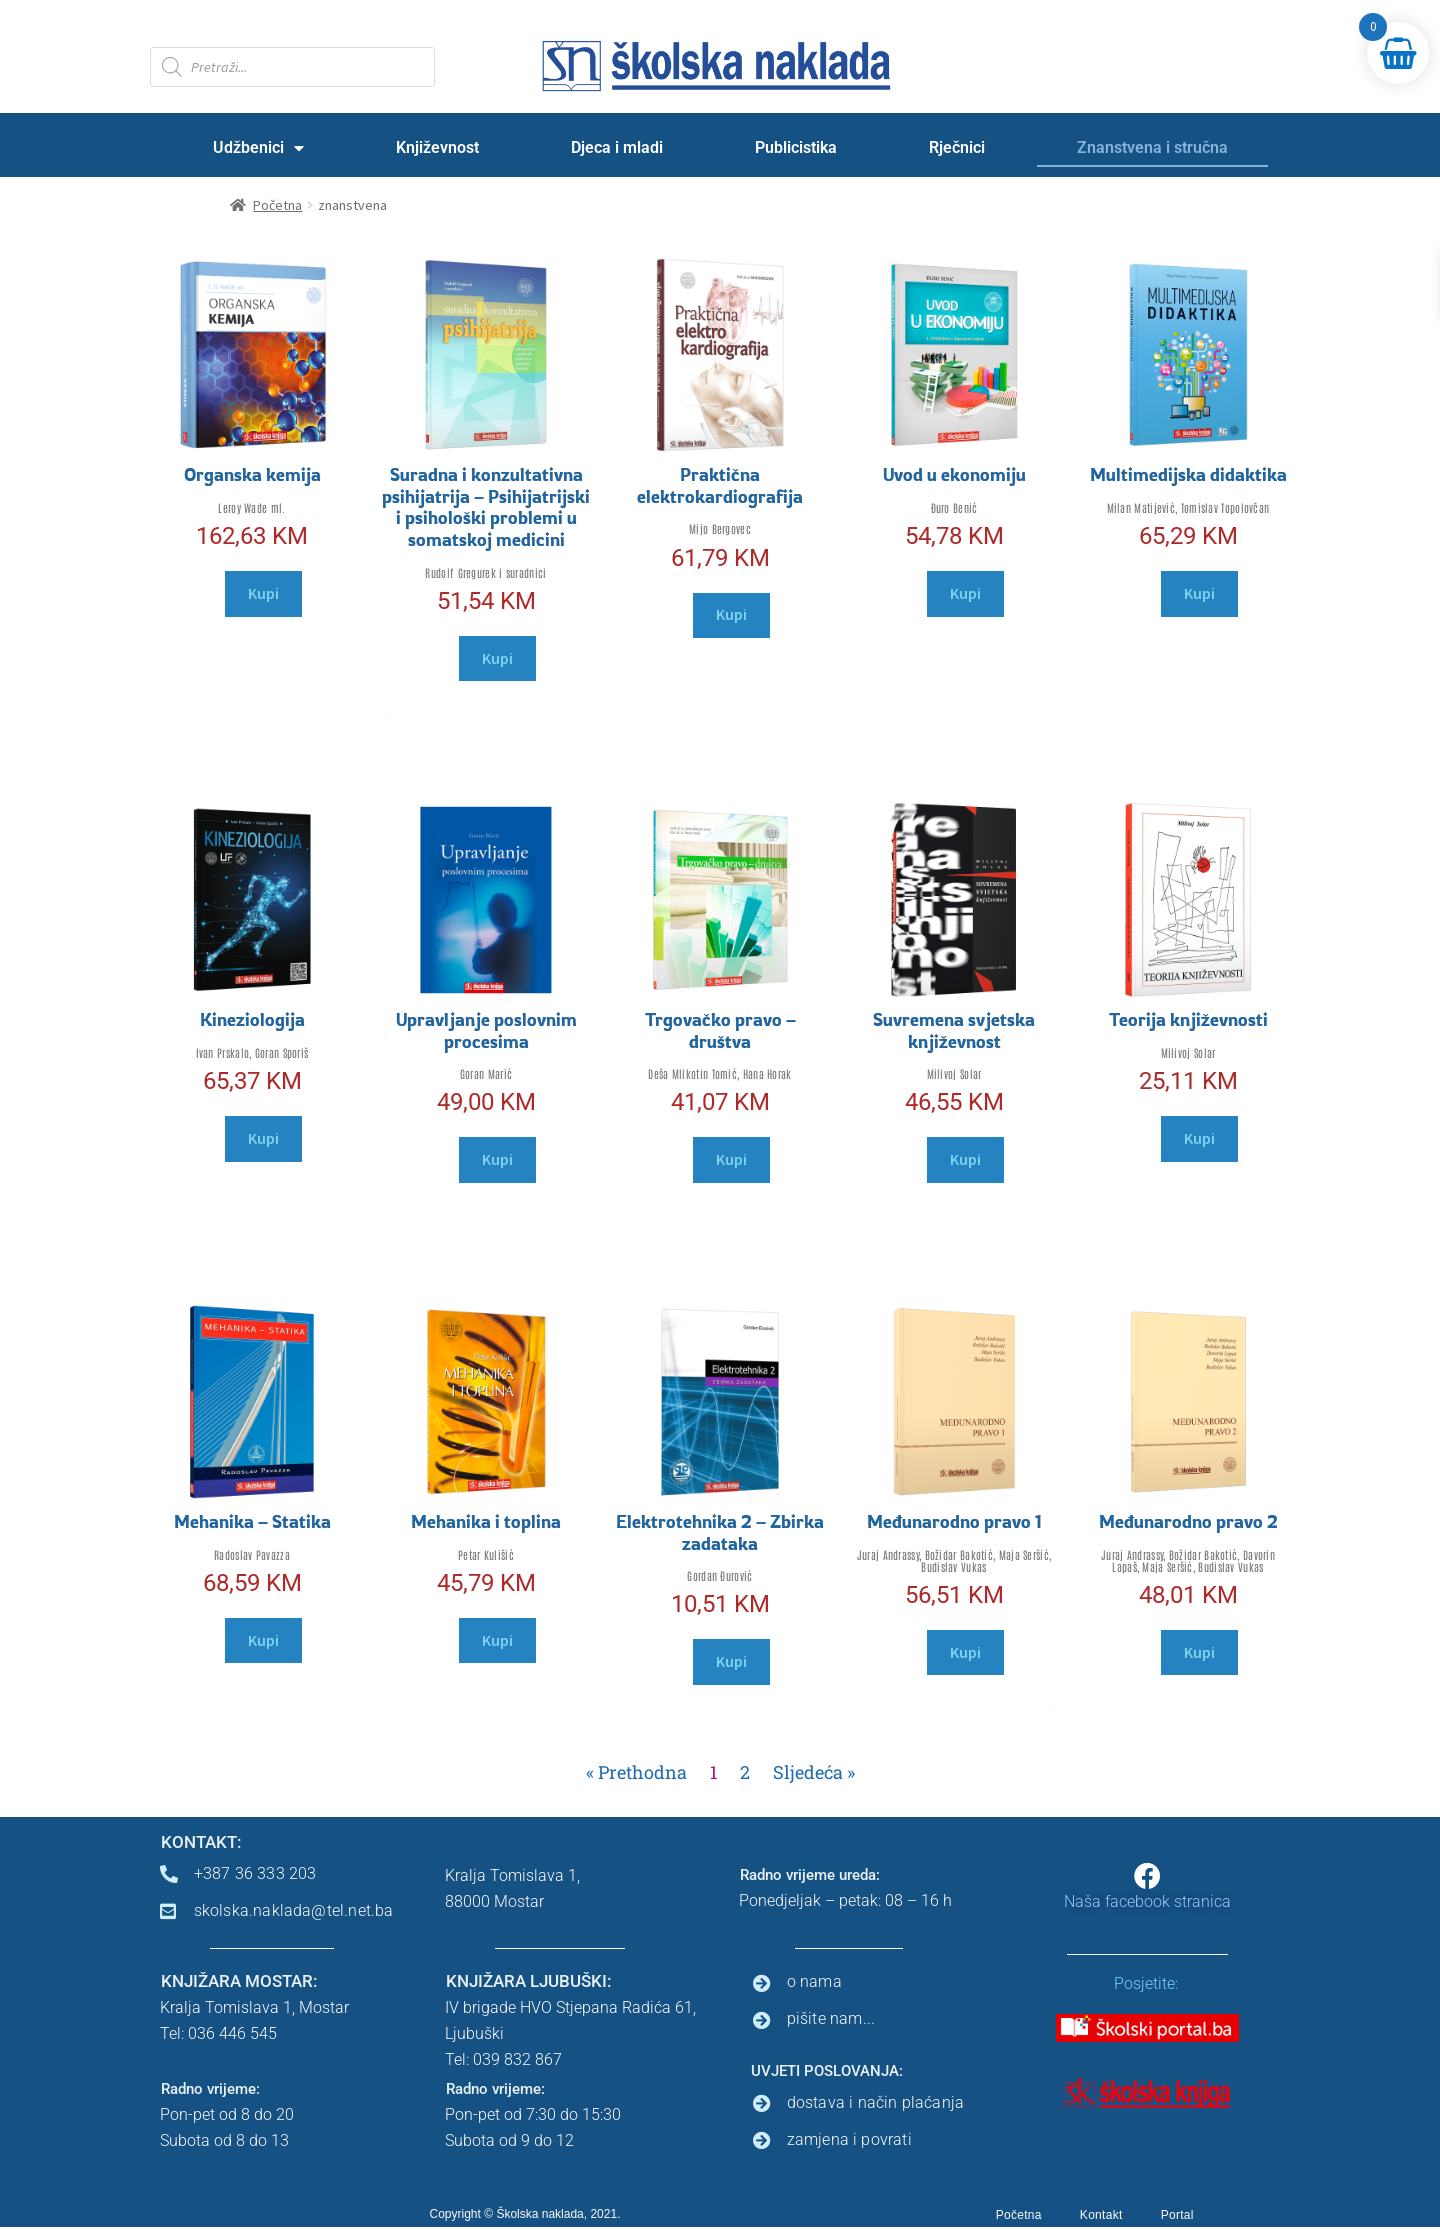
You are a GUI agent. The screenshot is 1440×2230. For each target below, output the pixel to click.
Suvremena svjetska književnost (954, 1030)
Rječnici (957, 147)
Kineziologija (252, 1019)
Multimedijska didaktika (1188, 474)
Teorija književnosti (1188, 1019)
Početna (1019, 2215)
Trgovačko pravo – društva (720, 1030)
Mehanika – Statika (252, 1521)
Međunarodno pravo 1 (954, 1521)
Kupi (263, 593)
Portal (1177, 2215)
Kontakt (1101, 2215)
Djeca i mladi (617, 147)
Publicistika (796, 147)
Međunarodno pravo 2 (1188, 1521)
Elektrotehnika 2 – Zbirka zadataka (720, 1532)
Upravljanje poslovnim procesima (486, 1030)
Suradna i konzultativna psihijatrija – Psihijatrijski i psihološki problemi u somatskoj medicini (486, 506)
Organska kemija (252, 474)
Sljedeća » (814, 1772)
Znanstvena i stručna (1152, 147)
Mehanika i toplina (486, 1521)
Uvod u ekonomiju (954, 474)
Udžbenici (258, 148)
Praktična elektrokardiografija (720, 485)
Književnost (437, 147)
